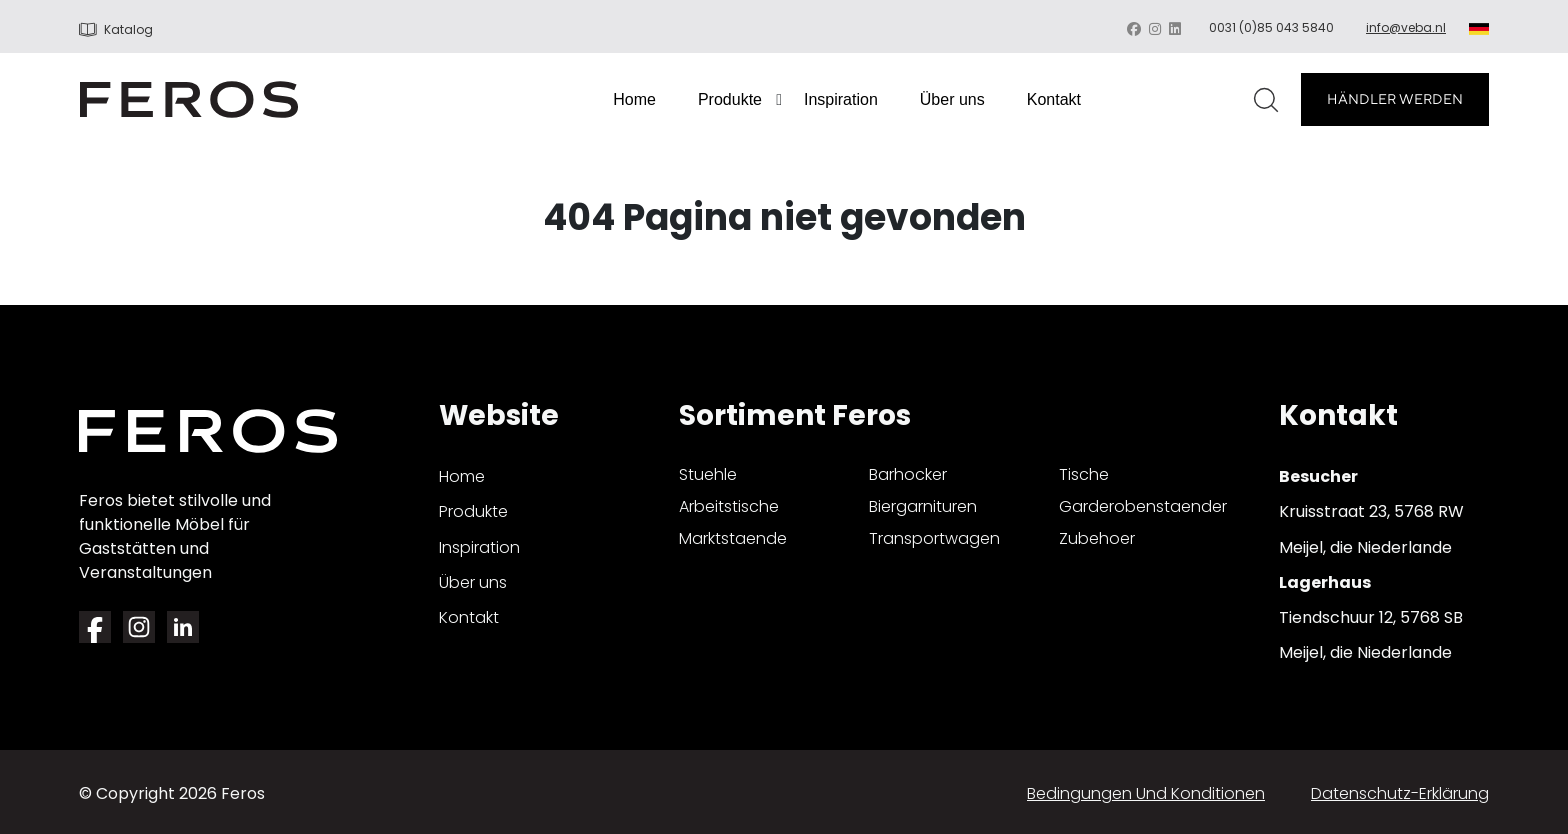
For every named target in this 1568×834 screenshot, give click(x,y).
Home (634, 99)
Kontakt (1054, 99)
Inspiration (841, 99)
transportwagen (934, 538)
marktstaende (733, 538)
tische (1084, 474)
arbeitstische (729, 506)
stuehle (708, 474)
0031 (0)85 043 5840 (1271, 27)
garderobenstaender (1143, 506)
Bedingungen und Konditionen (1146, 793)
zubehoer (1097, 538)
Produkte (730, 99)
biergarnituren (923, 506)
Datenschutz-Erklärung (1400, 793)
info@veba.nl (1406, 27)
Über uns (952, 99)
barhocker (908, 474)
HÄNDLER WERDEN (1395, 99)
